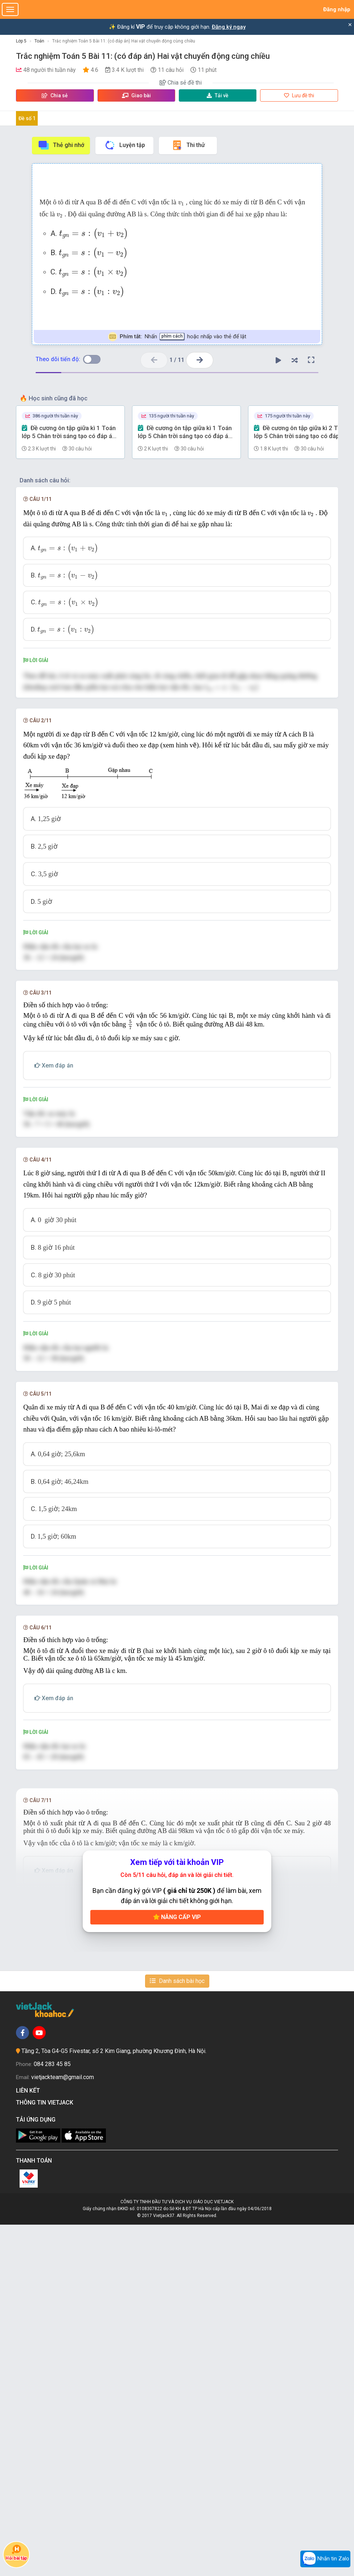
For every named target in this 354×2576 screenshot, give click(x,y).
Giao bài (136, 95)
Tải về (218, 95)
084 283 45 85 (52, 2415)
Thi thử (188, 145)
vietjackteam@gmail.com (62, 2428)
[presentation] (181, 203)
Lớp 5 (21, 41)
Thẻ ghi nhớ (61, 145)
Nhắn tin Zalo (325, 2559)
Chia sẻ (55, 95)
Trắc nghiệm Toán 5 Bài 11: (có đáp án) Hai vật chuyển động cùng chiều (123, 41)
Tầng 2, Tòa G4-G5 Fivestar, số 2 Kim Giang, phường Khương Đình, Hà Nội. (113, 2402)
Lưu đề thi (299, 95)
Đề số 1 (27, 118)
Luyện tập (124, 145)
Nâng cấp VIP (177, 2268)
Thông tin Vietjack (46, 2453)
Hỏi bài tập (16, 2552)
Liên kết (29, 2441)
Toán (39, 41)
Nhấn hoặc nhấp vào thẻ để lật (177, 336)
